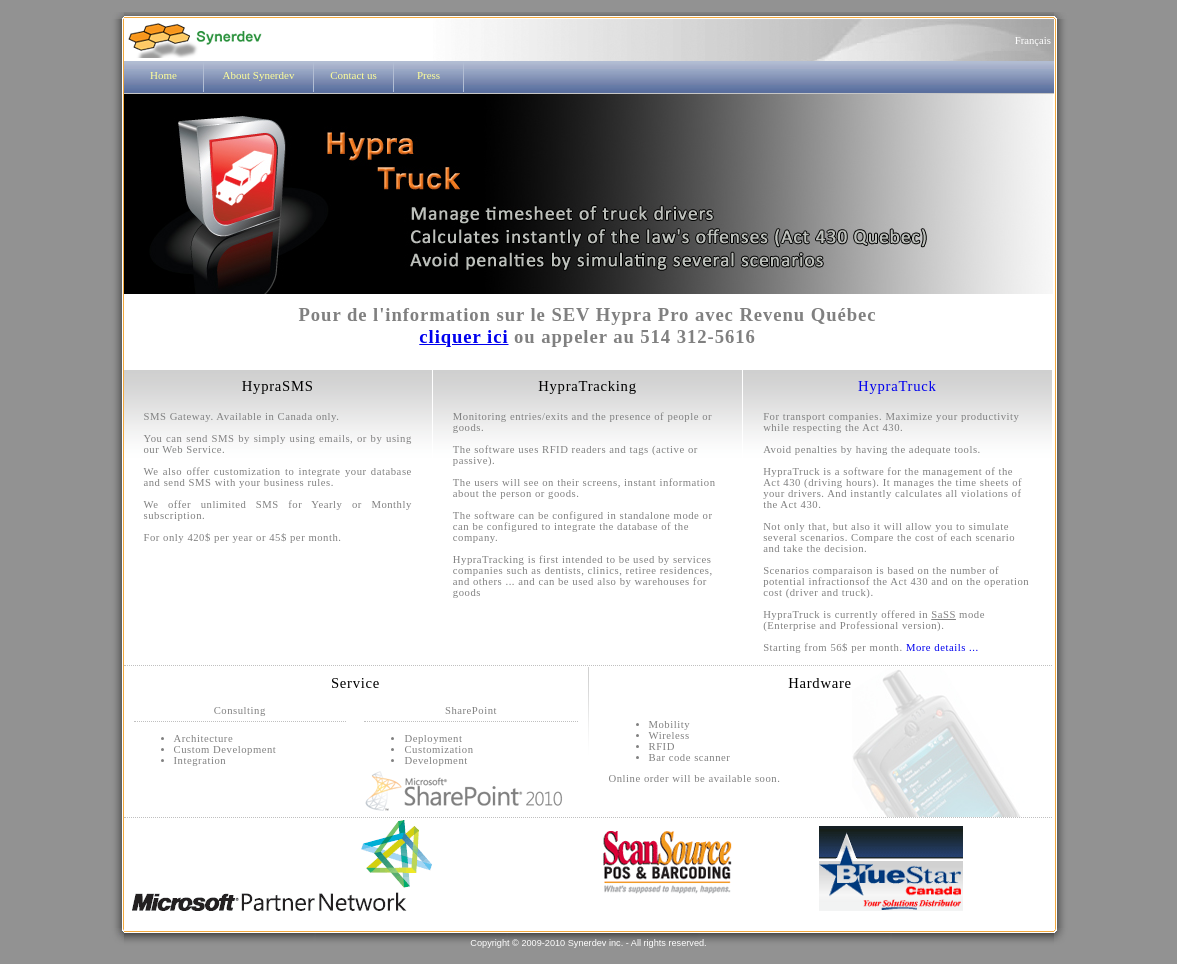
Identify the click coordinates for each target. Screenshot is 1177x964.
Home (163, 75)
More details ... (942, 647)
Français (1034, 40)
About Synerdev (259, 75)
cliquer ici (463, 336)
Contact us (353, 75)
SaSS (943, 614)
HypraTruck (897, 386)
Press (428, 75)
